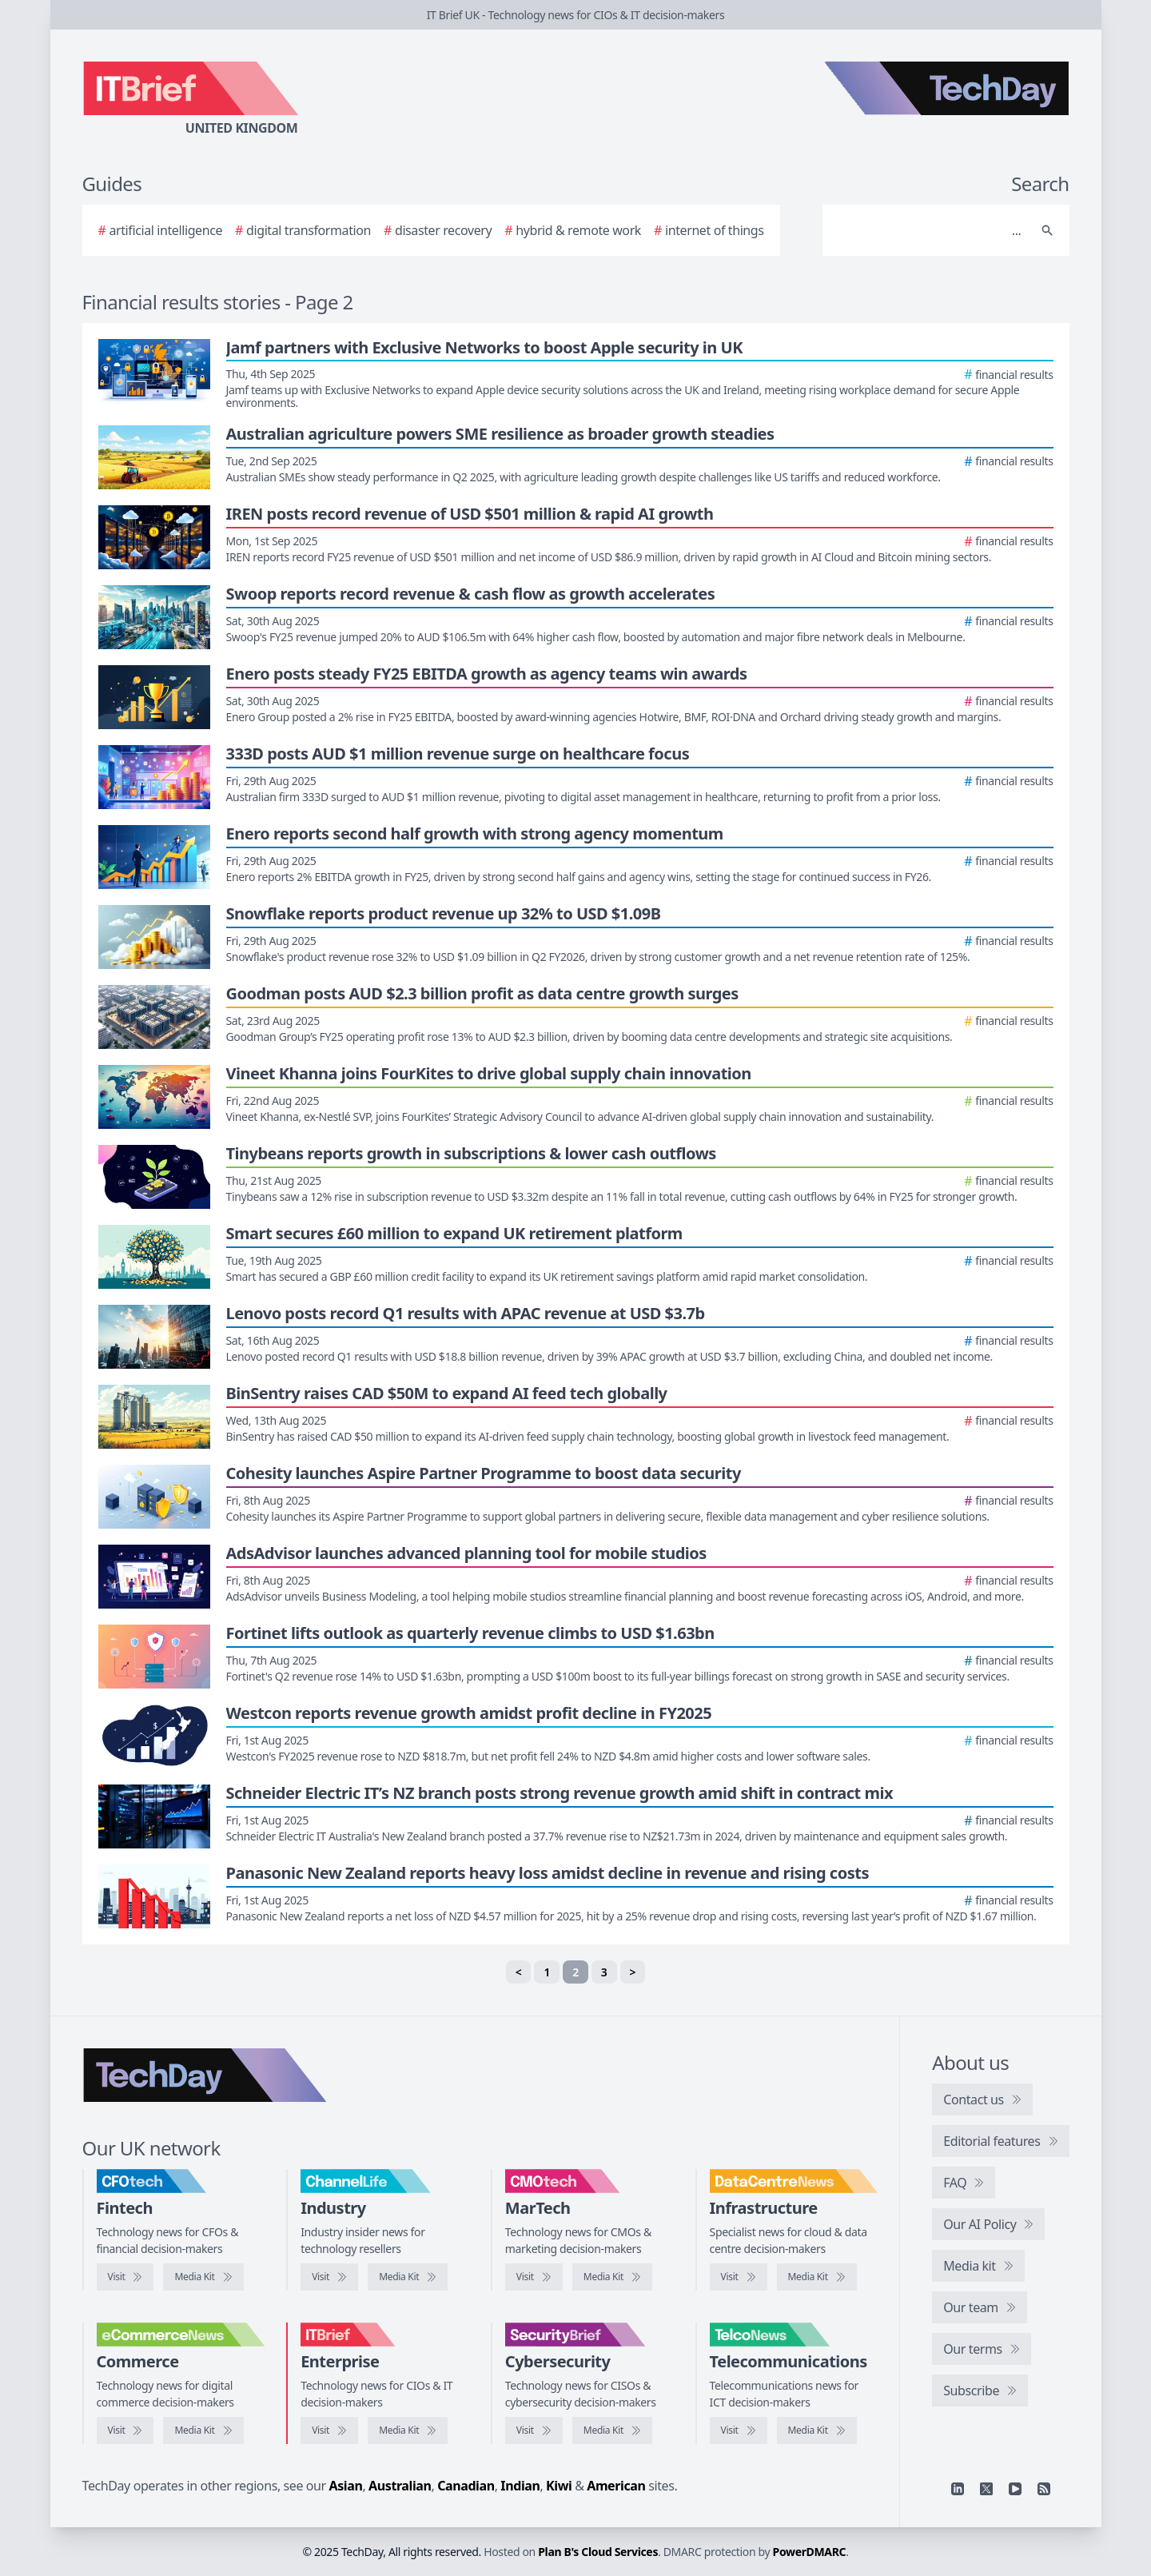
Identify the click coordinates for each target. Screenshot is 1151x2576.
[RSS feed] (1043, 2488)
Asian (346, 2485)
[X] (986, 2488)
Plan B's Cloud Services (598, 2551)
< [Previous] (519, 1972)
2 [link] (575, 1972)
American (616, 2485)
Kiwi (559, 2485)
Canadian (466, 2485)
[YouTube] (1015, 2488)
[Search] (930, 230)
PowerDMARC (809, 2551)
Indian (520, 2485)
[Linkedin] (957, 2488)
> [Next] (633, 1972)
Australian (399, 2485)
